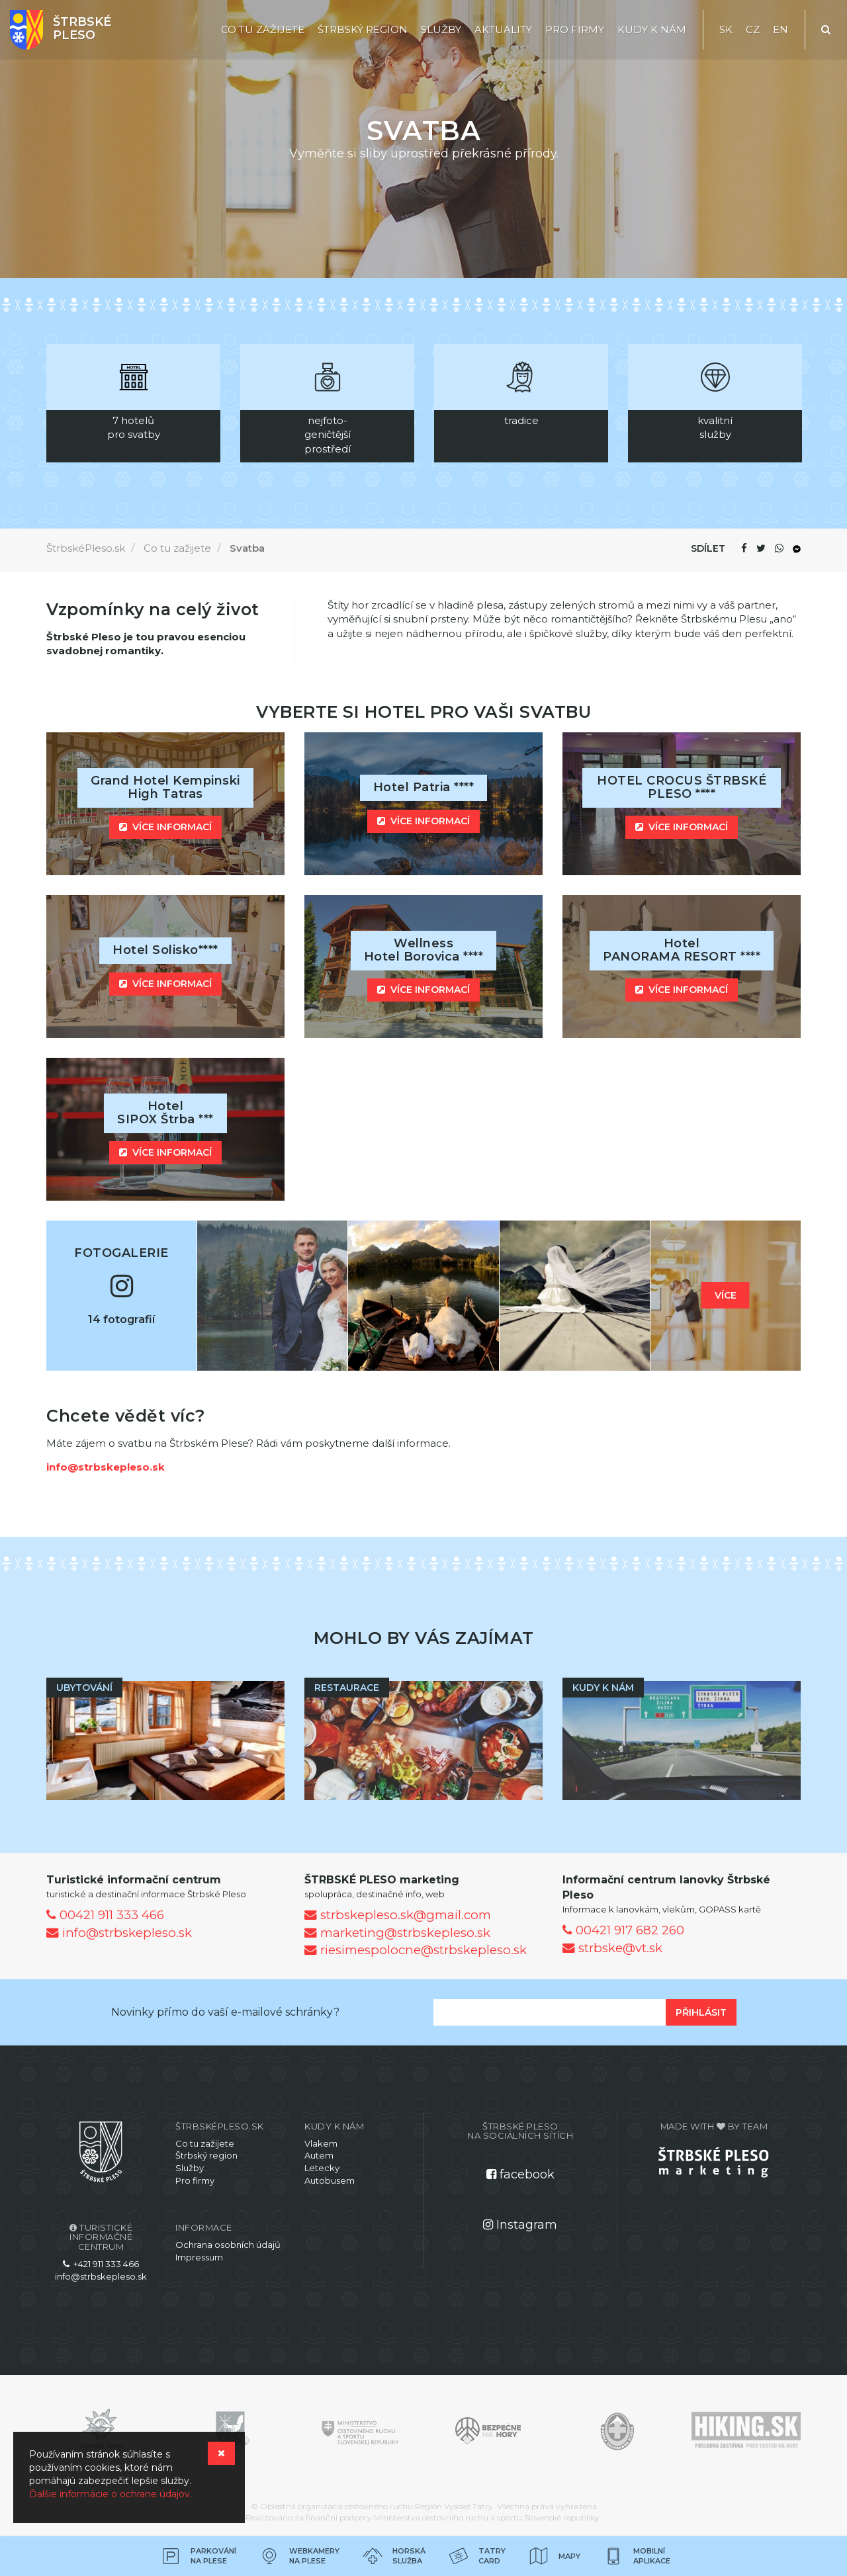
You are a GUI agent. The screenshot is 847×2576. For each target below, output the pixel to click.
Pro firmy (574, 29)
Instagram (520, 2224)
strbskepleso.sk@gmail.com (397, 1914)
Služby (441, 29)
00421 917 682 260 (623, 1930)
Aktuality (503, 29)
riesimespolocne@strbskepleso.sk (415, 1949)
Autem (319, 2155)
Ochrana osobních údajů (228, 2244)
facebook (520, 2174)
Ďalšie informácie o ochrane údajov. (110, 2494)
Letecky (321, 2168)
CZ (753, 29)
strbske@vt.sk (612, 1947)
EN (780, 29)
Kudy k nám (651, 29)
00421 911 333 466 (105, 1914)
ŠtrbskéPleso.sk (85, 548)
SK (726, 29)
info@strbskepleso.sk (105, 1467)
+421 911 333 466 (101, 2263)
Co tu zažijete (262, 29)
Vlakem (320, 2143)
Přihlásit (701, 2012)
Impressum (199, 2257)
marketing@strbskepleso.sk (397, 1932)
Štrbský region (363, 29)
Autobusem (329, 2180)
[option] (133, 403)
